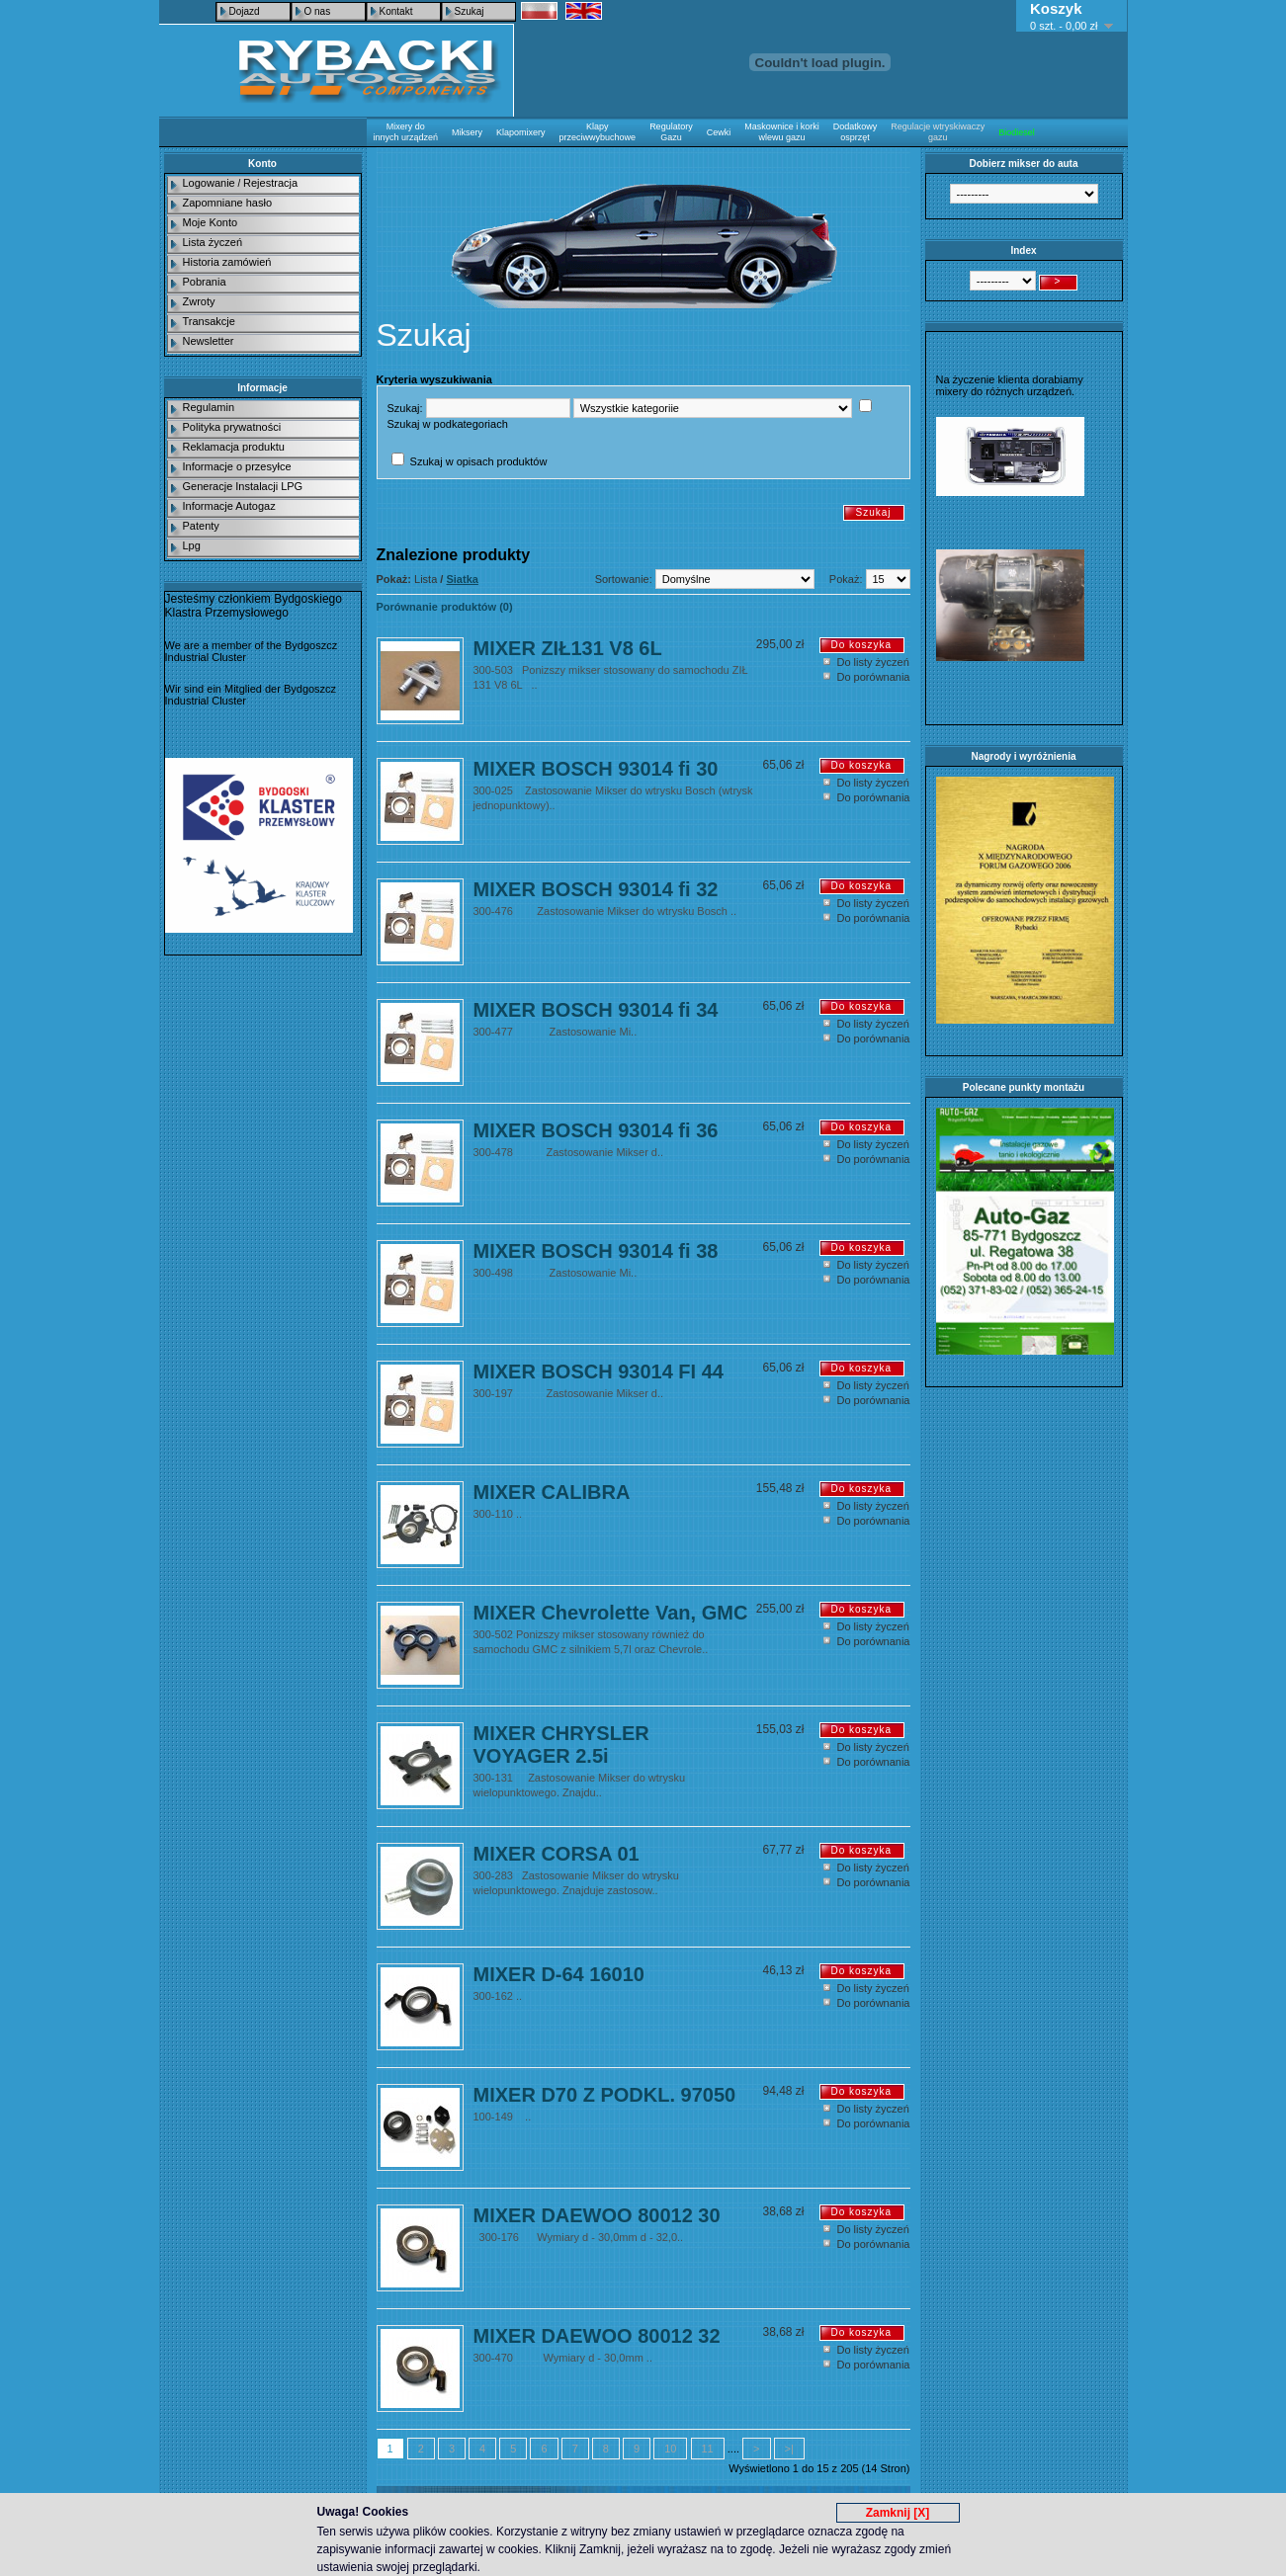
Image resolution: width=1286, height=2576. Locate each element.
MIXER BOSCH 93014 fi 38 (596, 1251)
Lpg (192, 545)
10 (670, 2448)
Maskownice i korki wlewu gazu (781, 132)
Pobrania (204, 282)
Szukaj (469, 11)
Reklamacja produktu (234, 447)
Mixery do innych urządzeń (406, 132)
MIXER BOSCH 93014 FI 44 (598, 1371)
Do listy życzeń (873, 662)
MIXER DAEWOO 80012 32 (597, 2336)
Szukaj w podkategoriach (447, 424)
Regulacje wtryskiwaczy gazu (938, 132)
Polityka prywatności (232, 427)
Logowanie (209, 183)
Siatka (461, 579)
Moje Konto (210, 222)
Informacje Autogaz (229, 506)
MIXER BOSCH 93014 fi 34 (596, 1010)
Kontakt (396, 11)
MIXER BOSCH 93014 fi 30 (596, 769)
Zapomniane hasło (228, 202)
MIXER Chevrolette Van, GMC (610, 1612)
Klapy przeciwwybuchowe (598, 132)
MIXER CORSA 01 (556, 1854)
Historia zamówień (227, 262)
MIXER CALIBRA (552, 1492)
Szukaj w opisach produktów (479, 461)
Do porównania (873, 677)
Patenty (201, 526)
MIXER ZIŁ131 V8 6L (567, 648)
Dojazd (244, 11)
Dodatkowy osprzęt (855, 132)
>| (789, 2448)
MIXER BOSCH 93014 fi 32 (596, 889)
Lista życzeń (213, 242)
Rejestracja (270, 183)
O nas (317, 11)
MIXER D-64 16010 (558, 1974)
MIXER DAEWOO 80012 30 (597, 2215)
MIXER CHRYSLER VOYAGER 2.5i (561, 1744)
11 (708, 2448)
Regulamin (209, 407)
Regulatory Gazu (671, 132)
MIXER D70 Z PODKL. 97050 (604, 2095)
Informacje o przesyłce (237, 466)
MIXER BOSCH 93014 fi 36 (596, 1130)
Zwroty (199, 301)
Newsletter (208, 341)
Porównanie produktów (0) (445, 607)
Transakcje (209, 321)
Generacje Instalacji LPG (243, 486)
